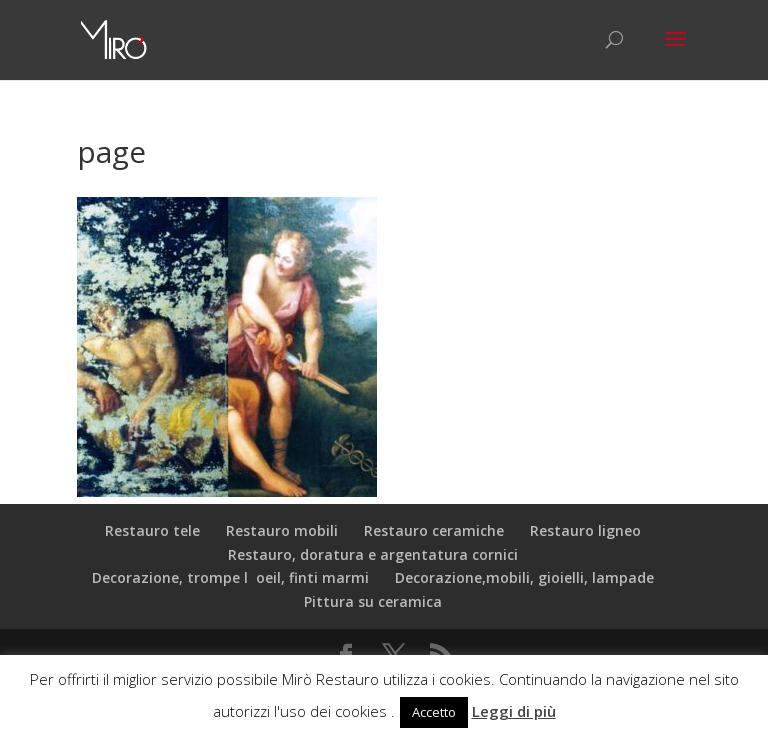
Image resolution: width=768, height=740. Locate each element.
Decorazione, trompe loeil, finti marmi (230, 577)
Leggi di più (514, 711)
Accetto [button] (434, 712)
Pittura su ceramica (373, 601)
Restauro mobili (282, 530)
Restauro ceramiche (434, 530)
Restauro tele (152, 530)
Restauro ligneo (585, 530)
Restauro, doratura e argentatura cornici (373, 554)
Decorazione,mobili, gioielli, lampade (524, 577)
